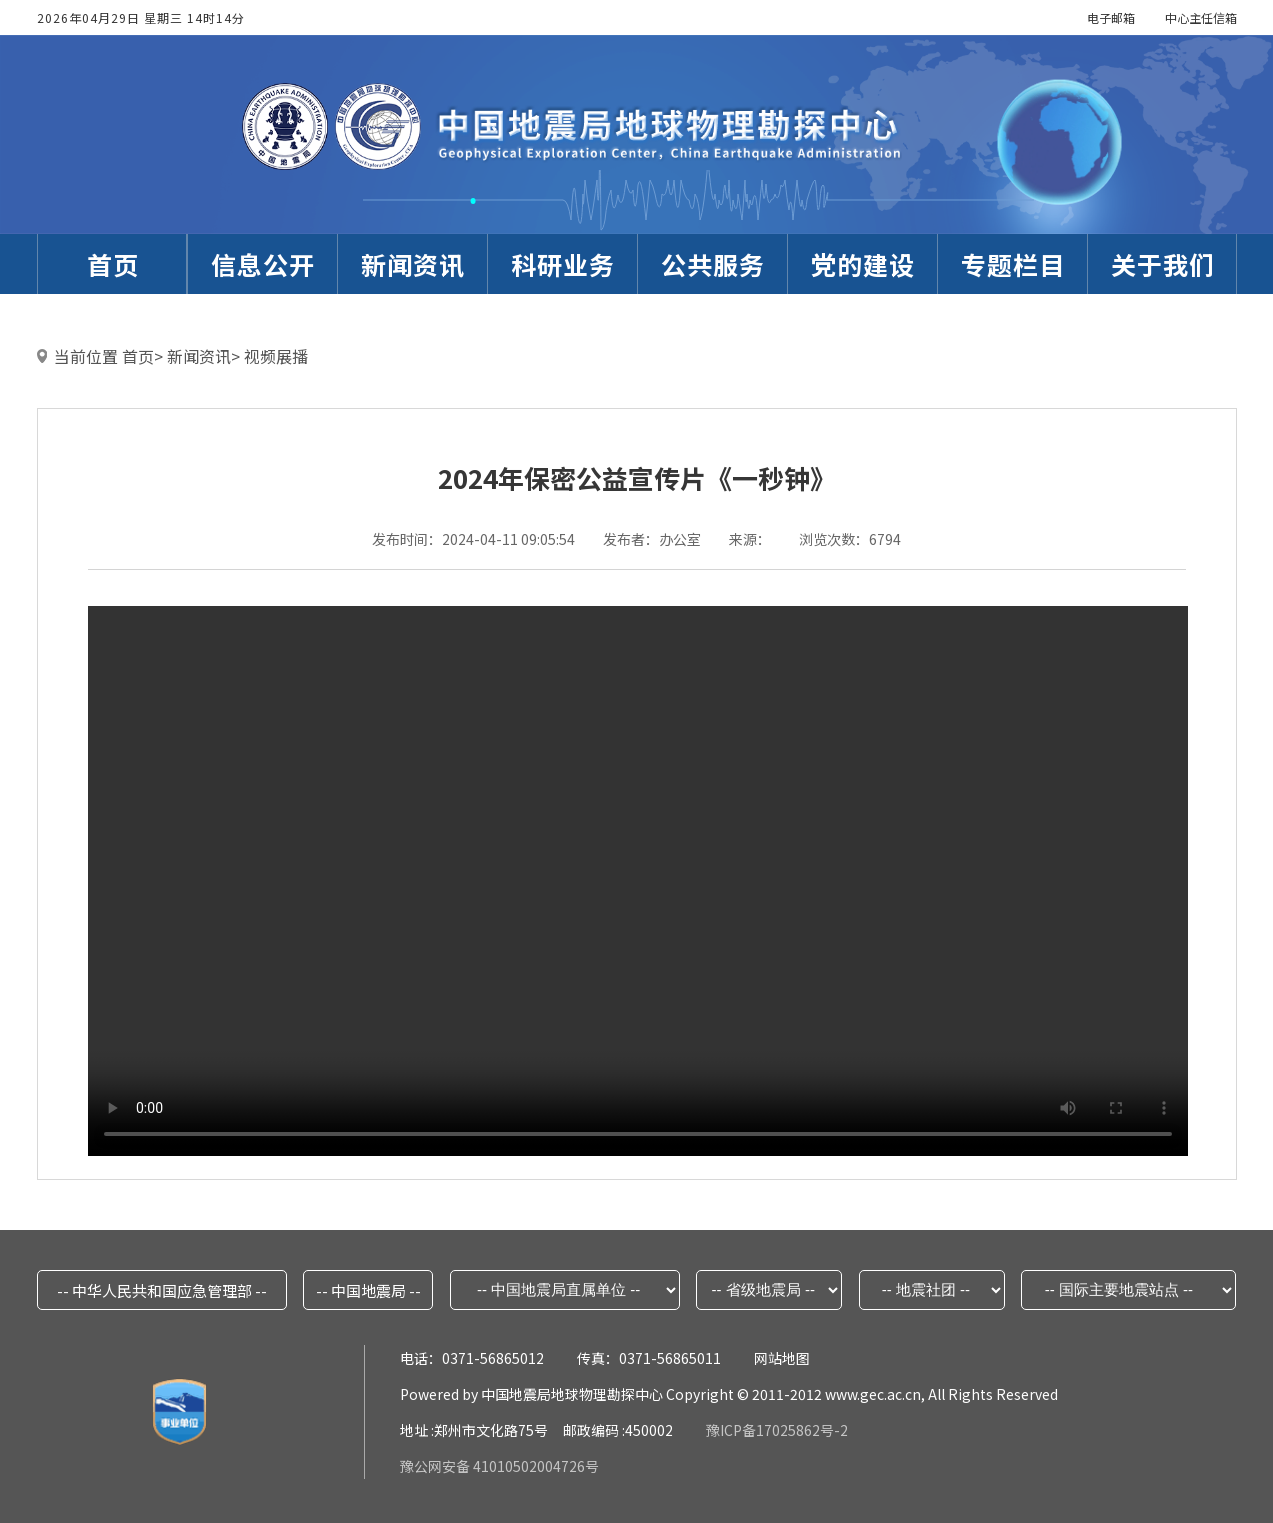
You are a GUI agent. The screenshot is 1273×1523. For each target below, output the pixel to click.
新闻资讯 (199, 356)
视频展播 (276, 356)
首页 (138, 356)
